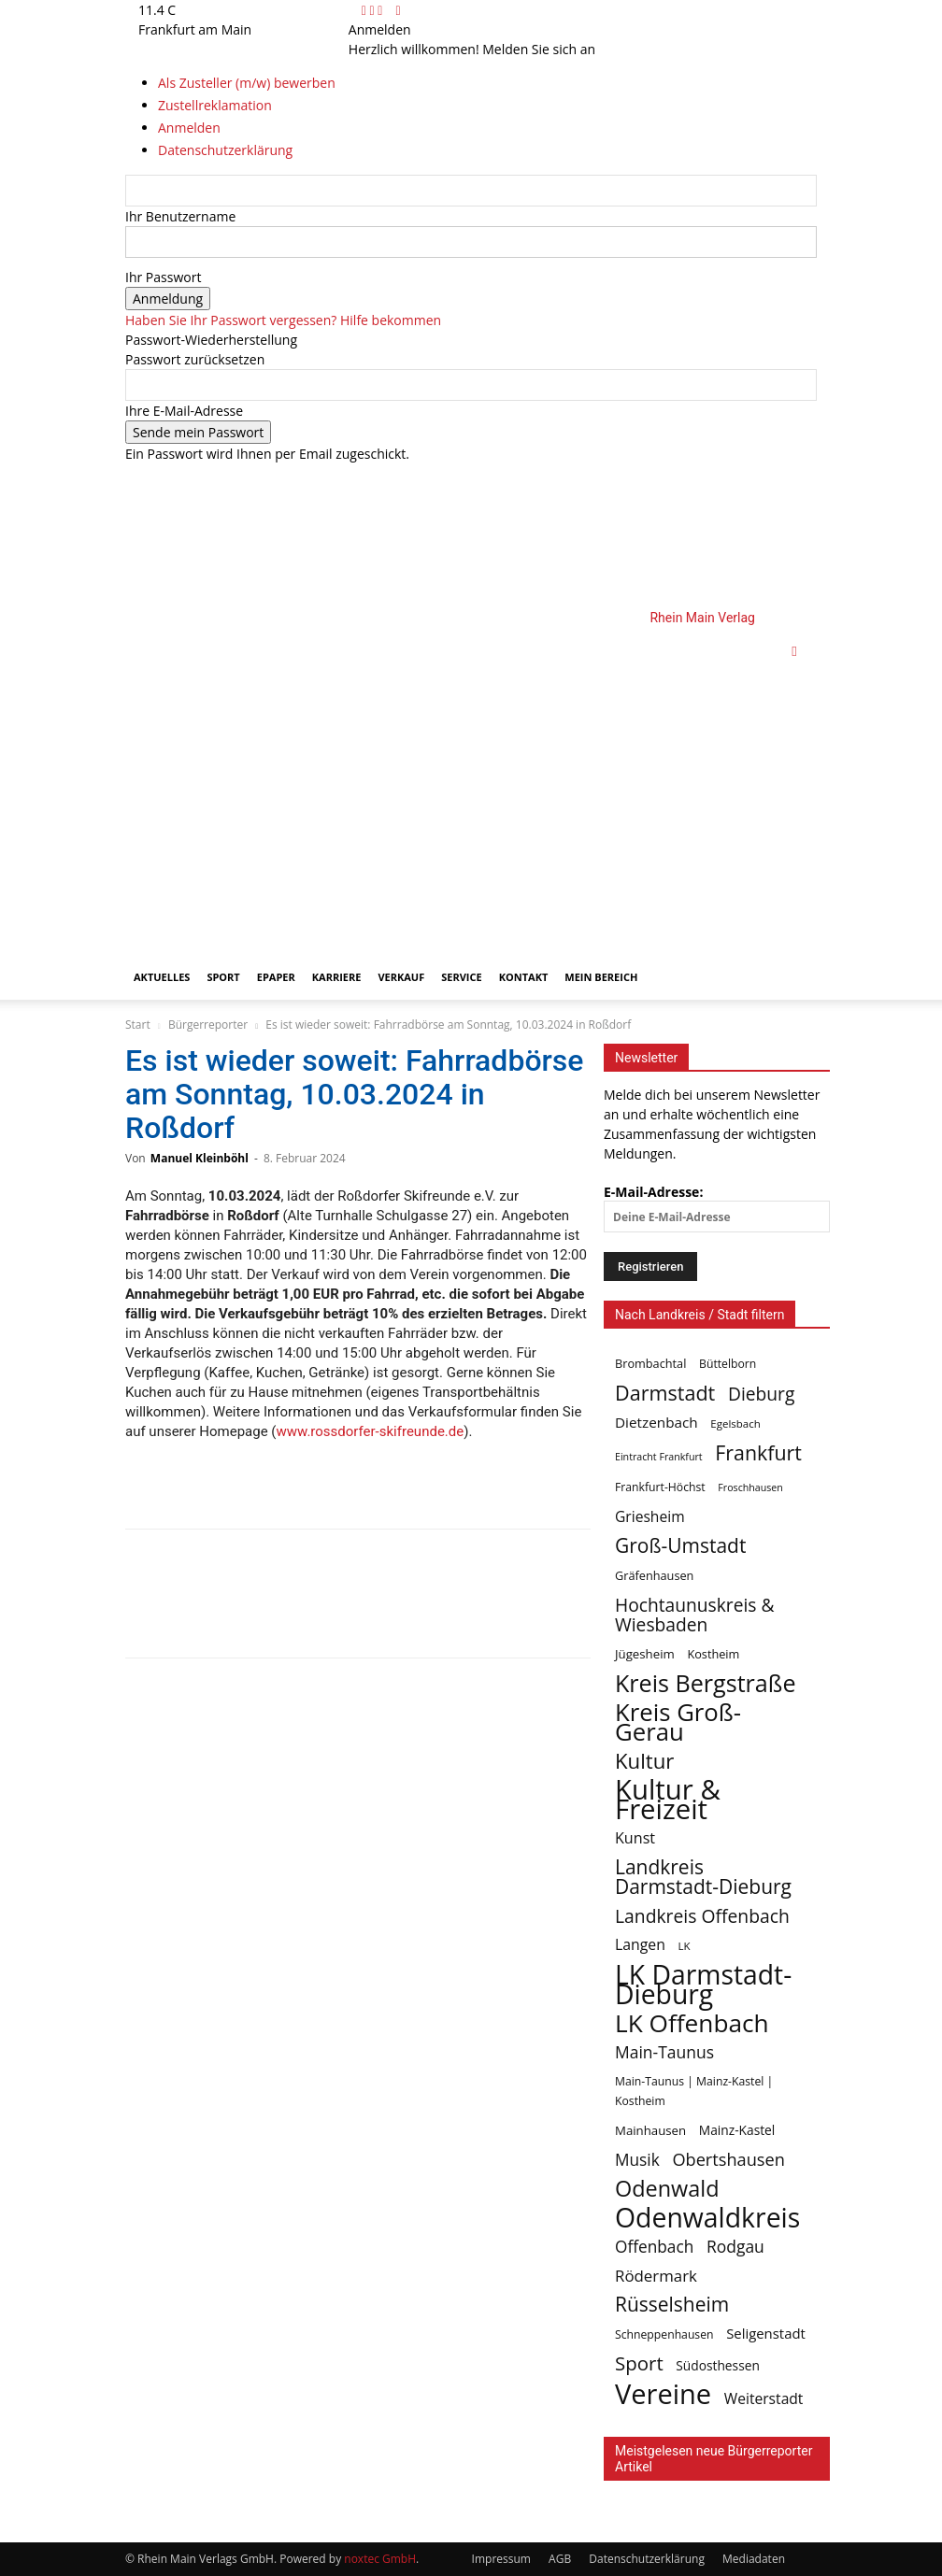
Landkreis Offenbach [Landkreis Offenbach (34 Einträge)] (702, 1916)
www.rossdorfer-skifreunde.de (370, 1431)
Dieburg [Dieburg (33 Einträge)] (761, 1393)
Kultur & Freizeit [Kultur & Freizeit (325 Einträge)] (668, 1799)
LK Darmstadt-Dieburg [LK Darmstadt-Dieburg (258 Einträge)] (703, 1984)
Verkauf (401, 977)
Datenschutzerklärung (647, 2559)
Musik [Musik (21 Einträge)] (637, 2160)
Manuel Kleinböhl (199, 1158)
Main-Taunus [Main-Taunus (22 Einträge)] (664, 2052)
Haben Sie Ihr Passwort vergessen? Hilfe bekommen (283, 320)
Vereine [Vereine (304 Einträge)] (663, 2394)
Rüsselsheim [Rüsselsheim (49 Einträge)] (672, 2304)
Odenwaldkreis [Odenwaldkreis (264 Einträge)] (707, 2217)
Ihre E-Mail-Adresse (184, 411)
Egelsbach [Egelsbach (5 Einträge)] (735, 1423)
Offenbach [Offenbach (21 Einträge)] (654, 2246)
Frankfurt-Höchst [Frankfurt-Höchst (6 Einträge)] (660, 1487)
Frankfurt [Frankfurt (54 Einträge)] (758, 1452)
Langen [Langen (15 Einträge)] (640, 1945)
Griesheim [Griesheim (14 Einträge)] (650, 1517)
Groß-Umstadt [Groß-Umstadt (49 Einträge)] (680, 1546)
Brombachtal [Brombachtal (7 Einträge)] (650, 1363)
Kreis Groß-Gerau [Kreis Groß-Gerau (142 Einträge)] (678, 1722)
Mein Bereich (600, 977)
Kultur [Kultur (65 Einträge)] (644, 1761)
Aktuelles (162, 977)
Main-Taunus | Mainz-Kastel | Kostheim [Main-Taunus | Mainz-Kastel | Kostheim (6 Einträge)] (694, 2091)
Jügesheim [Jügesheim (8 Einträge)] (645, 1653)
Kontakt (524, 977)
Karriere (337, 977)
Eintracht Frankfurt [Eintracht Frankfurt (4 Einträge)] (659, 1456)
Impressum (501, 2559)
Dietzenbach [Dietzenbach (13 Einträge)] (656, 1422)
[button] (794, 651)
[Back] (397, 10)
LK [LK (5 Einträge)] (684, 1946)
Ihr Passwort (163, 277)
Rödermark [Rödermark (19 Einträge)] (656, 2275)
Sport (223, 977)
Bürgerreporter (208, 1024)
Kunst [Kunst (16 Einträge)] (635, 1838)
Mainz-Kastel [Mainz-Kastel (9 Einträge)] (737, 2130)
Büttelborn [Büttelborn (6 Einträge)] (727, 1364)
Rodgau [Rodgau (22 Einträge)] (735, 2246)
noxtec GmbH (380, 2559)
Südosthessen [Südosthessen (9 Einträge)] (718, 2365)
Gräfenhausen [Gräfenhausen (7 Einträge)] (654, 1575)
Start (137, 1024)
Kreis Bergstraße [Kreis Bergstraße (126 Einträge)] (705, 1683)
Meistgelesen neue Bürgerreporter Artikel (713, 2458)
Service (461, 977)
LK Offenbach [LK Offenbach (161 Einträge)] (692, 2023)
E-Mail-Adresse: (717, 1207)
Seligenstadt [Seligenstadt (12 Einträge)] (766, 2333)
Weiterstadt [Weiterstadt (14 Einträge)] (764, 2399)
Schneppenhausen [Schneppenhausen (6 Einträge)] (664, 2334)
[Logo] (448, 781)
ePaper (276, 977)
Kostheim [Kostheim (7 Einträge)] (713, 1653)
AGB (560, 2559)
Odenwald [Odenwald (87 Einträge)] (667, 2189)
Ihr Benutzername (180, 216)
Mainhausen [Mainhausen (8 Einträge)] (650, 2130)
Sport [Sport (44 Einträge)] (639, 2363)
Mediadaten (753, 2559)
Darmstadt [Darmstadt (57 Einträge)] (665, 1392)
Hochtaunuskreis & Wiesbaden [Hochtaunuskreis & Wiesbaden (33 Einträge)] (695, 1614)
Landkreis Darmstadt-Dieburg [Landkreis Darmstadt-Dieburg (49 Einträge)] (703, 1877)
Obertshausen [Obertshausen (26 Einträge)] (728, 2160)
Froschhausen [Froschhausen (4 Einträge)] (750, 1487)
